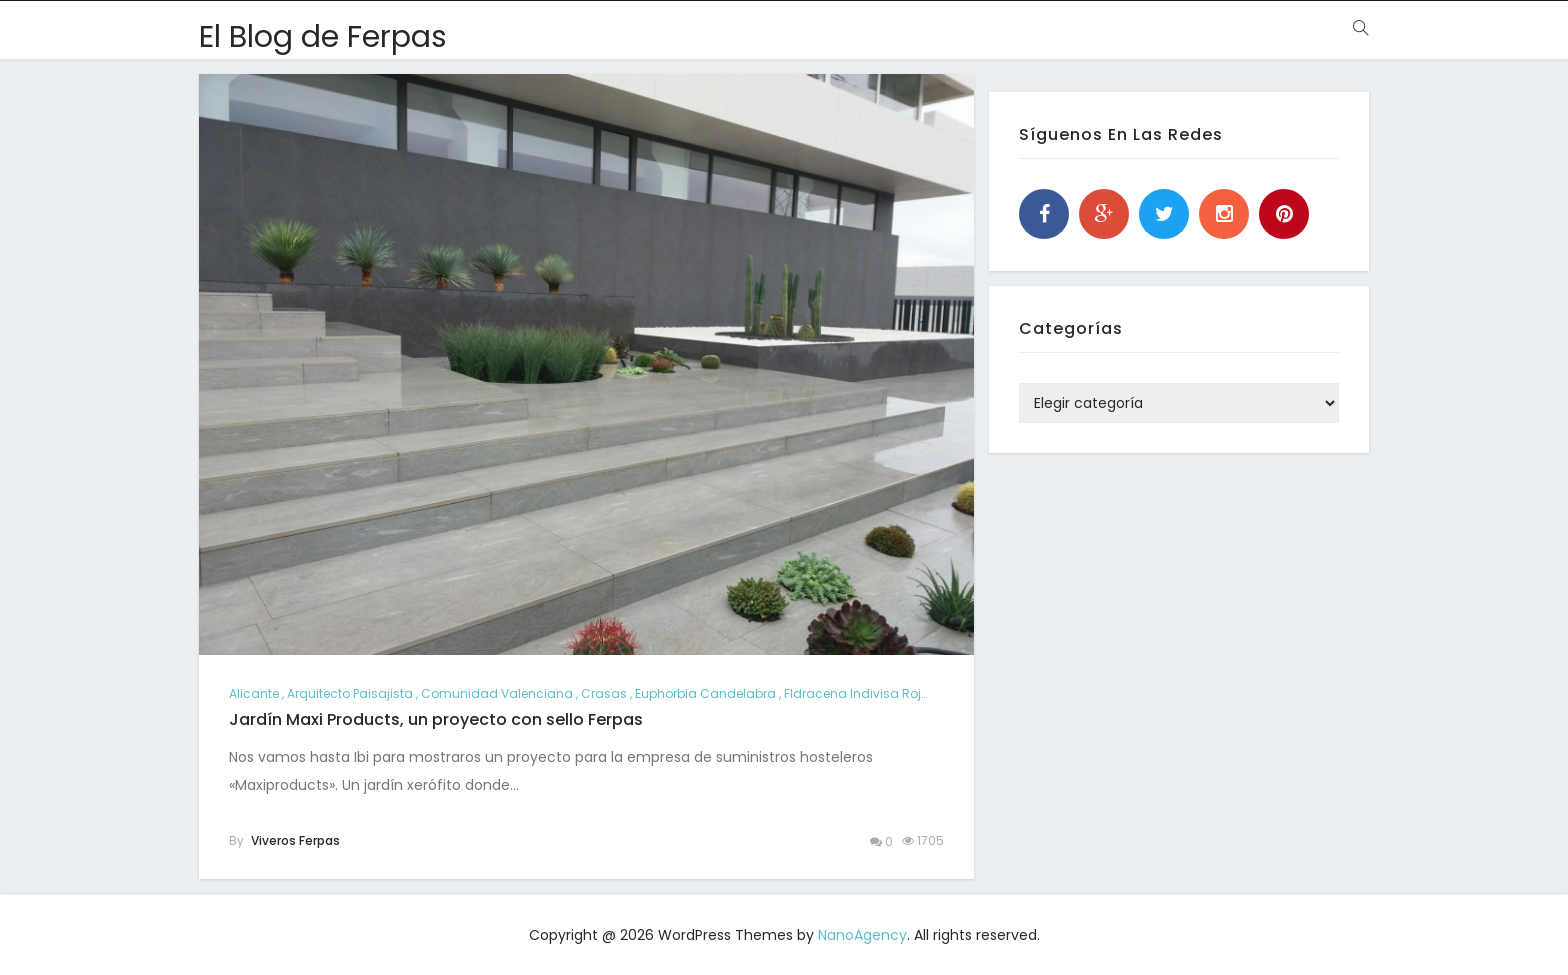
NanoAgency (862, 935)
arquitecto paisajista (350, 693)
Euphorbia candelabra (705, 693)
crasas (604, 693)
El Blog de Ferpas (323, 37)
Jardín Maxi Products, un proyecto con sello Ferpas (436, 719)
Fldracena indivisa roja (857, 693)
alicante (254, 693)
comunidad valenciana (497, 693)
